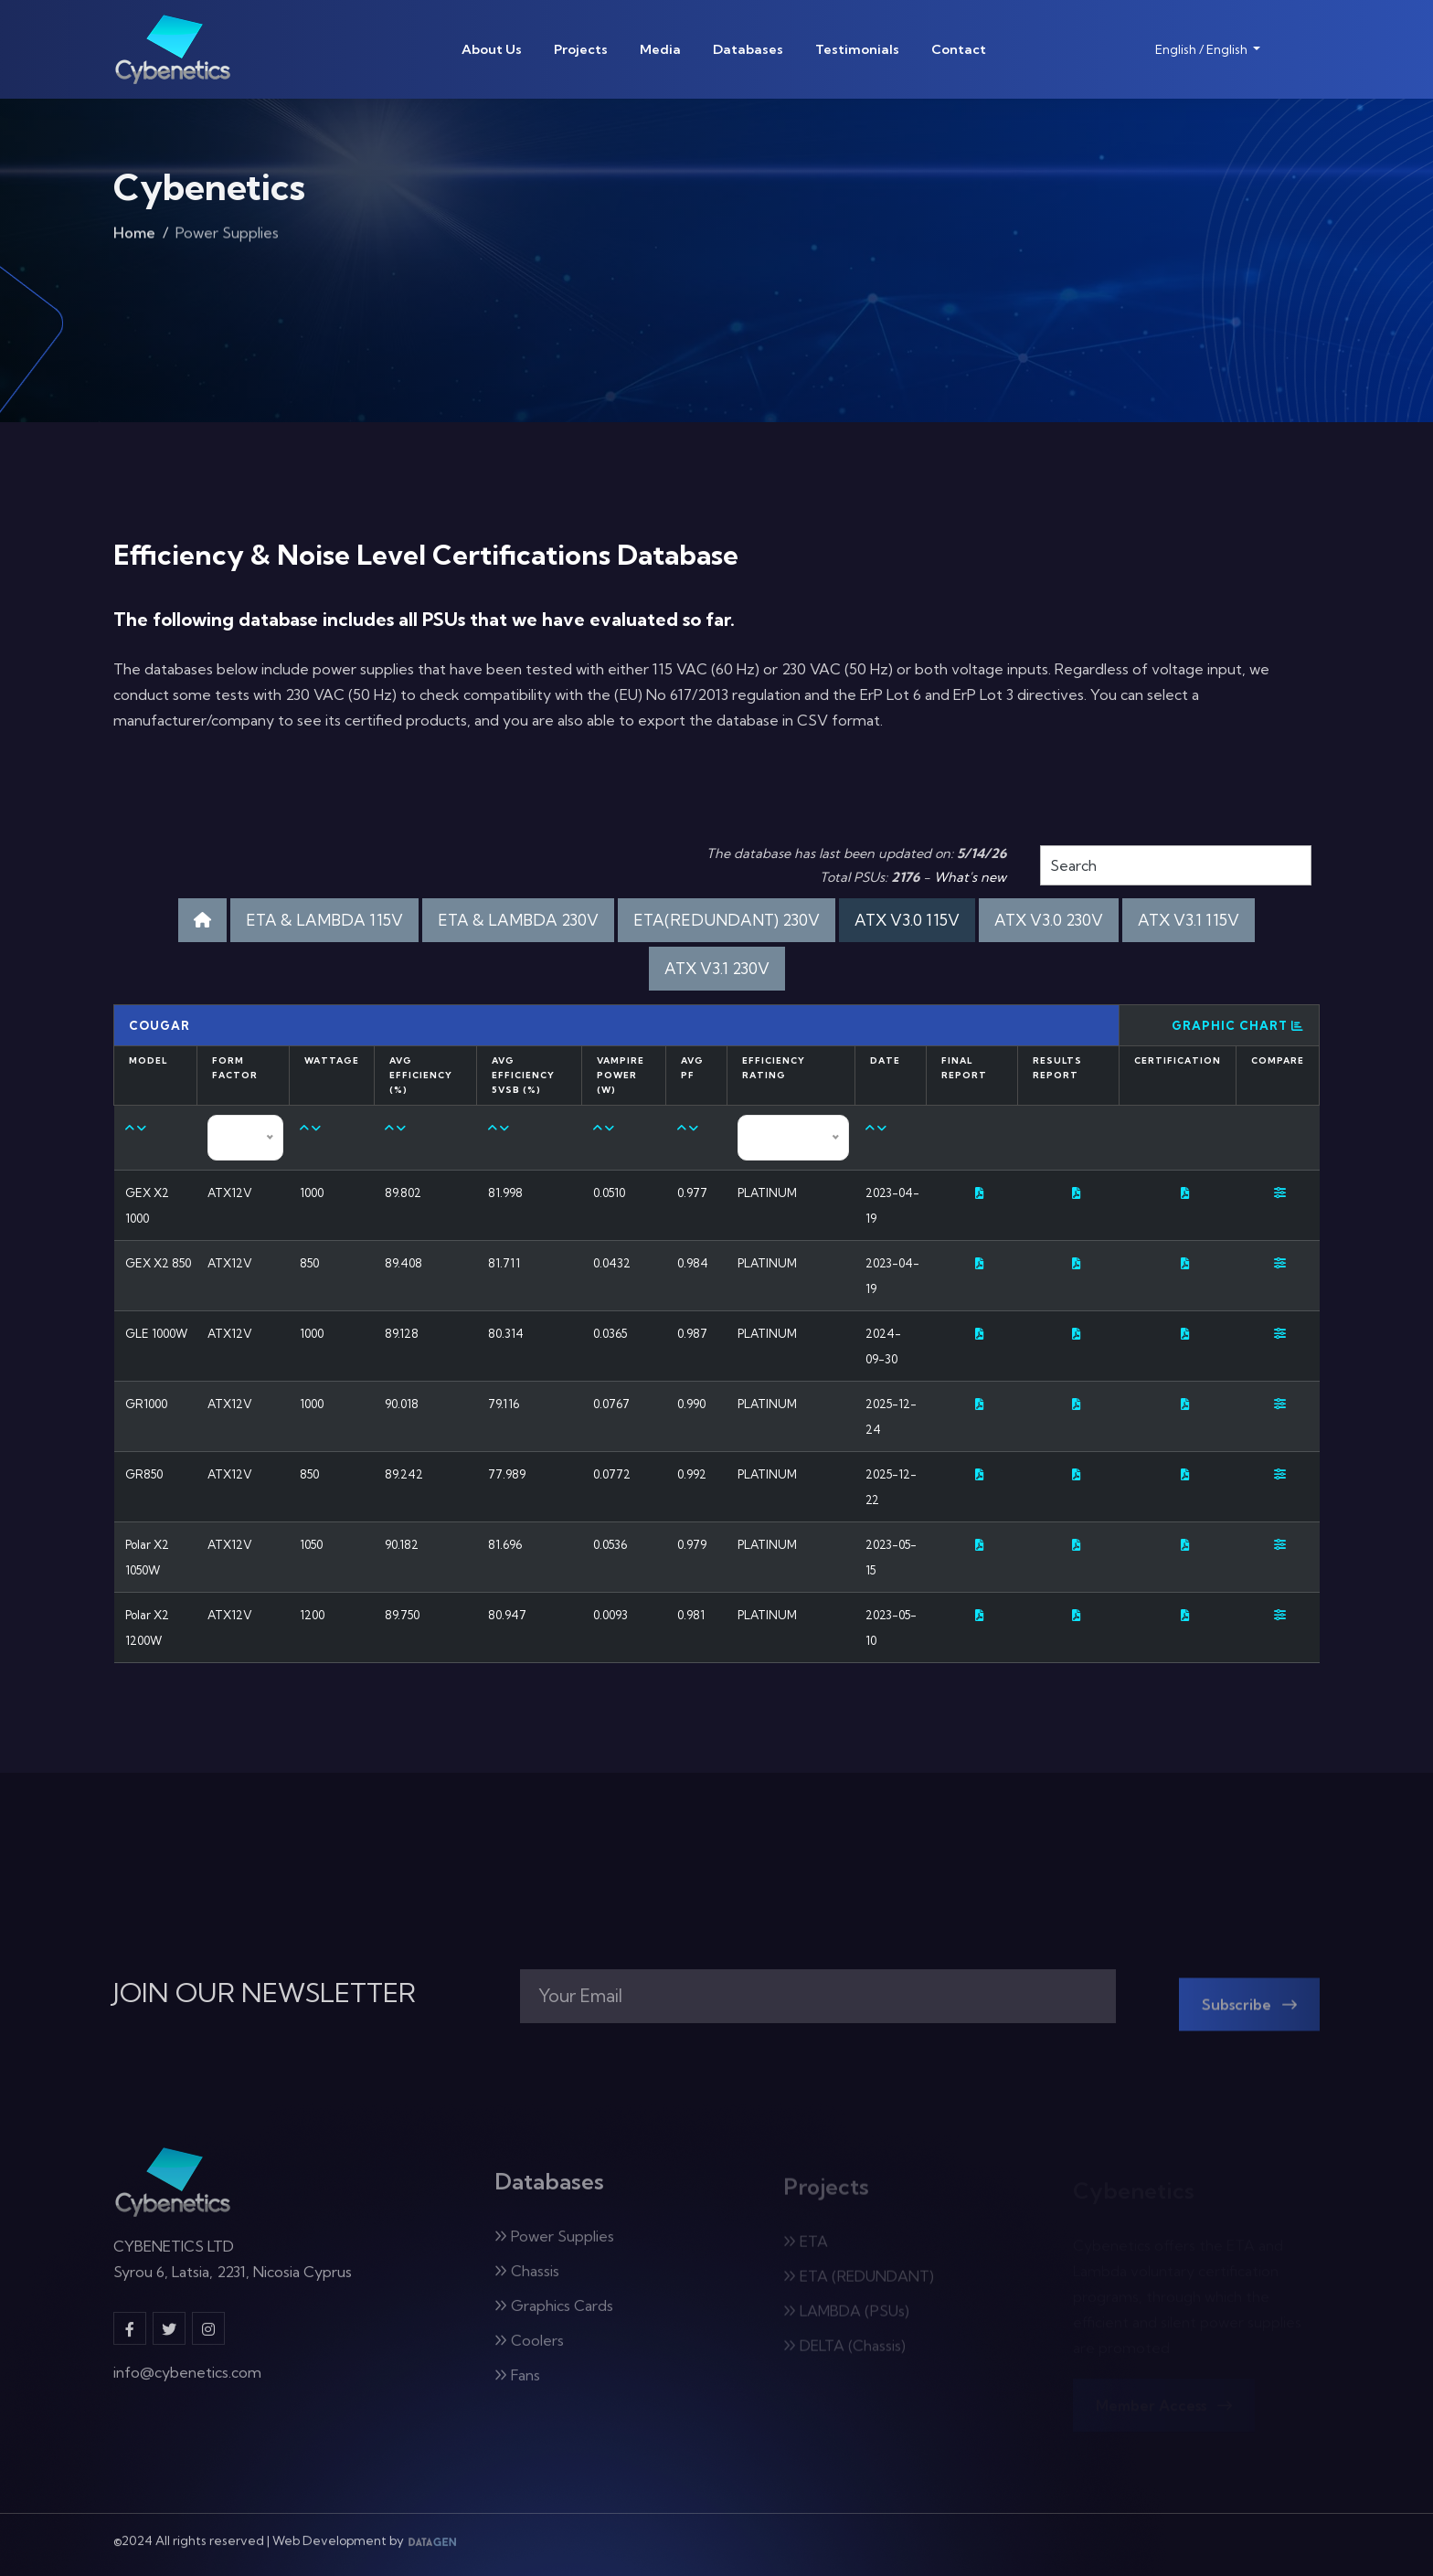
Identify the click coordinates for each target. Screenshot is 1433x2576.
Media (660, 49)
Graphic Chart (1238, 1025)
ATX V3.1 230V (717, 968)
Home (134, 241)
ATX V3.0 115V (907, 919)
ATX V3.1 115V (1188, 919)
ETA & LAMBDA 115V (324, 919)
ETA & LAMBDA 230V (518, 919)
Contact (958, 49)
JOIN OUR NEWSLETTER (264, 1993)
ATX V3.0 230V (1048, 919)
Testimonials (857, 49)
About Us (492, 49)
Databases (748, 49)
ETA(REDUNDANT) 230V (726, 919)
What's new (970, 877)
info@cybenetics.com (187, 2384)
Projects (581, 49)
